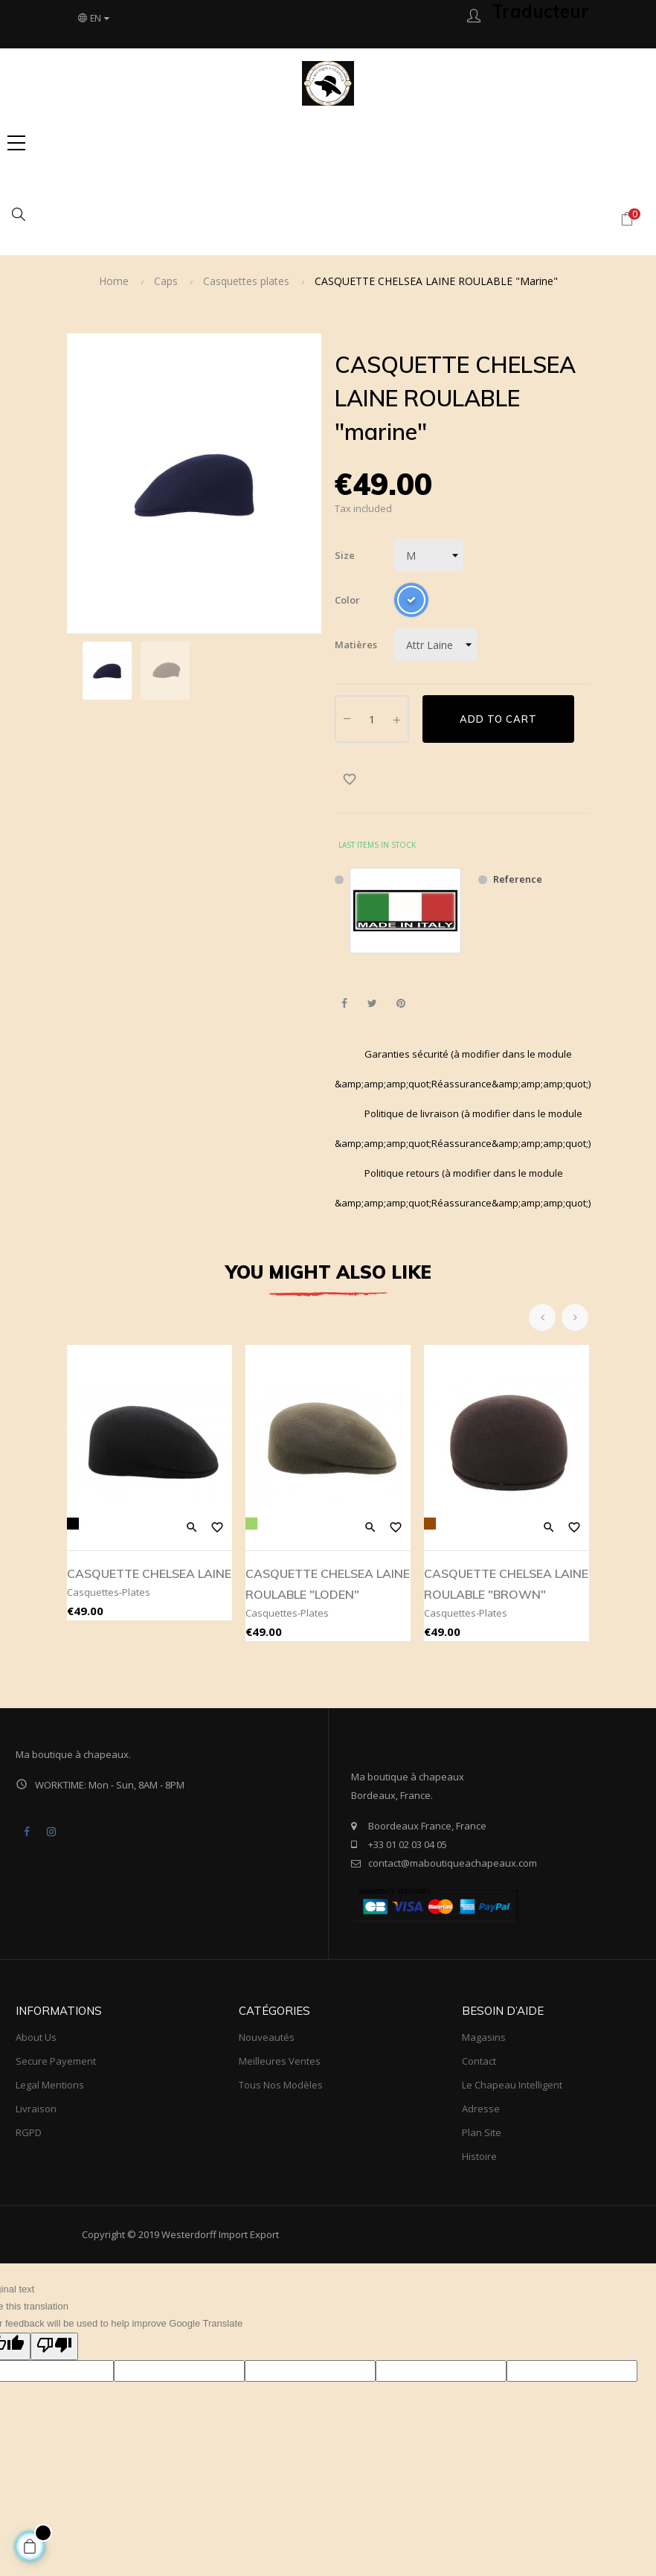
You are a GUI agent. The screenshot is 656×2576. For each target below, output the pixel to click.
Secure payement (56, 2061)
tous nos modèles (281, 2084)
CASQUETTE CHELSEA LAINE (149, 1573)
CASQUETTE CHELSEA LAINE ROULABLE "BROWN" (506, 1584)
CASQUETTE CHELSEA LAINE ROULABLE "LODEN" (327, 1584)
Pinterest (400, 1003)
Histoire (479, 2156)
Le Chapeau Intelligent (512, 2084)
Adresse (481, 2108)
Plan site (481, 2132)
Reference (517, 879)
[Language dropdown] (93, 18)
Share (344, 1003)
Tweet (372, 1003)
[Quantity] (371, 719)
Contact (479, 2061)
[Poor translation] (54, 2347)
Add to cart (498, 719)
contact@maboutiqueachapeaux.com (452, 1863)
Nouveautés (267, 2037)
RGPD (29, 2132)
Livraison (36, 2108)
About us (36, 2037)
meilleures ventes (280, 2061)
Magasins (484, 2037)
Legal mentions (50, 2084)
